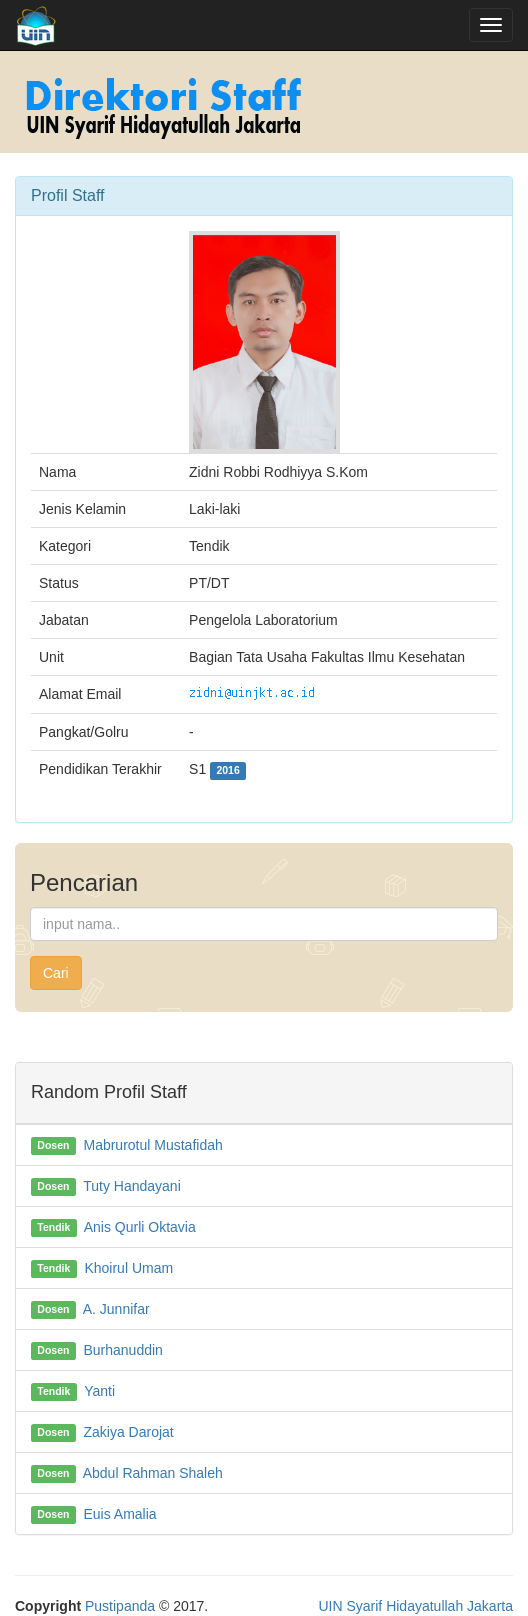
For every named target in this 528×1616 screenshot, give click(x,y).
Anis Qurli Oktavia (140, 1227)
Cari (56, 973)
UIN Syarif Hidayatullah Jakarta (415, 1606)
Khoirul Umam (128, 1268)
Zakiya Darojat (128, 1432)
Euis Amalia (119, 1514)
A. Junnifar (116, 1309)
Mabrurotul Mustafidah (152, 1145)
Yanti (99, 1391)
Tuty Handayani (132, 1186)
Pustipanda (120, 1606)
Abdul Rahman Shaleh (153, 1473)
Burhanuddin (122, 1350)
